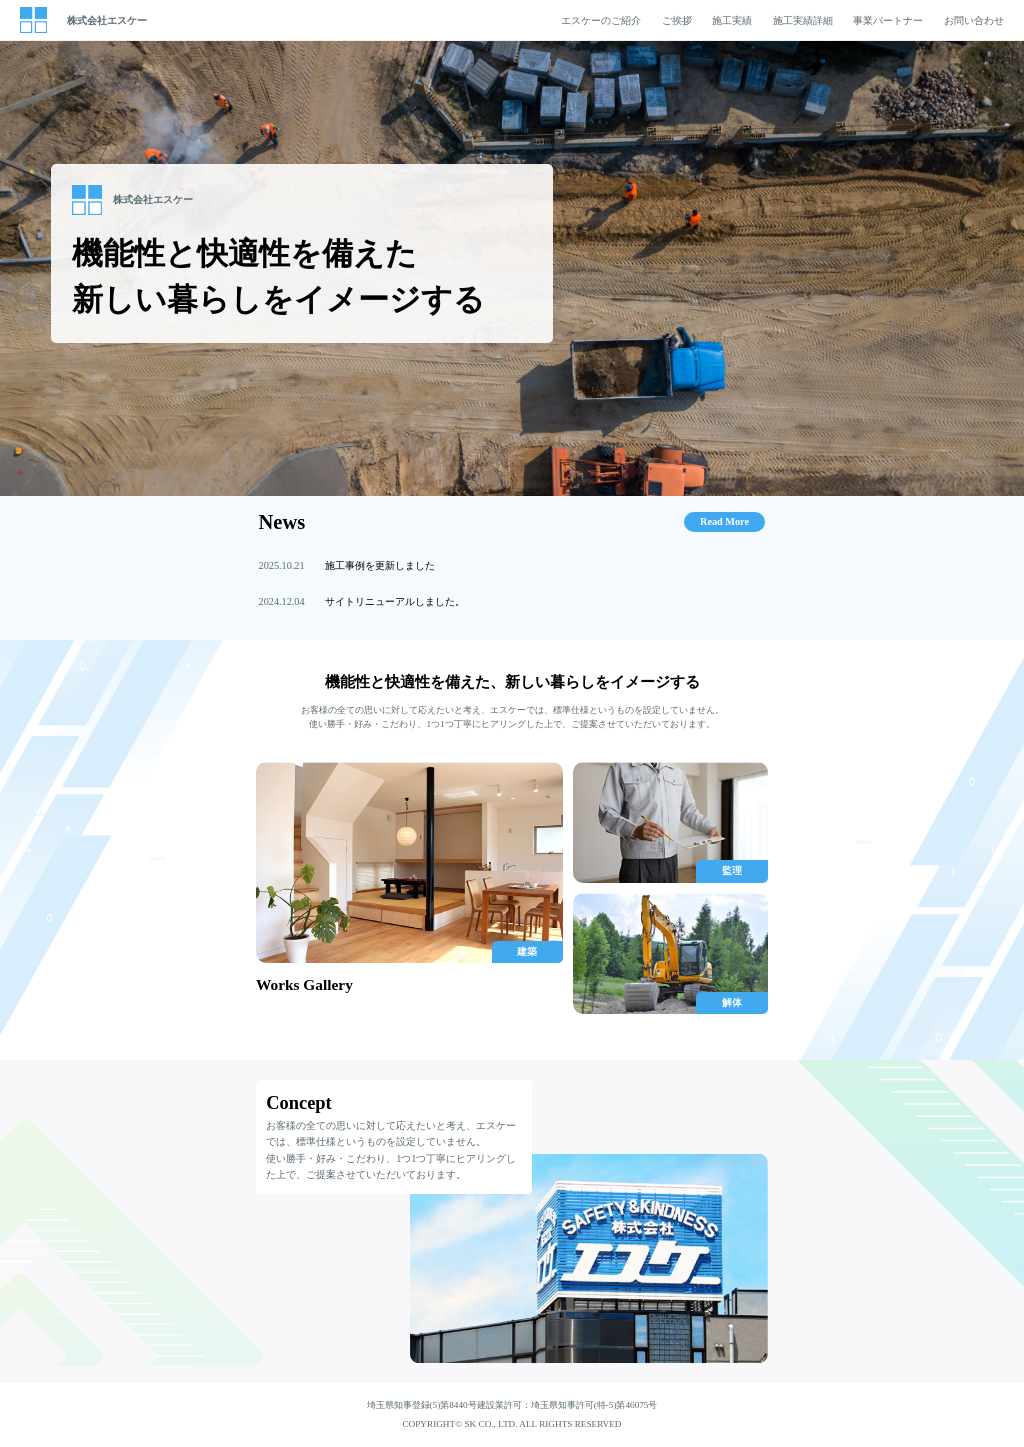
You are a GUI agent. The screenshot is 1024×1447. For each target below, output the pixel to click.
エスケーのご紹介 (601, 20)
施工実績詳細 (803, 20)
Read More (724, 521)
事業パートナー (888, 20)
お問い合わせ (974, 20)
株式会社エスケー (107, 20)
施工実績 (732, 20)
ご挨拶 (677, 20)
